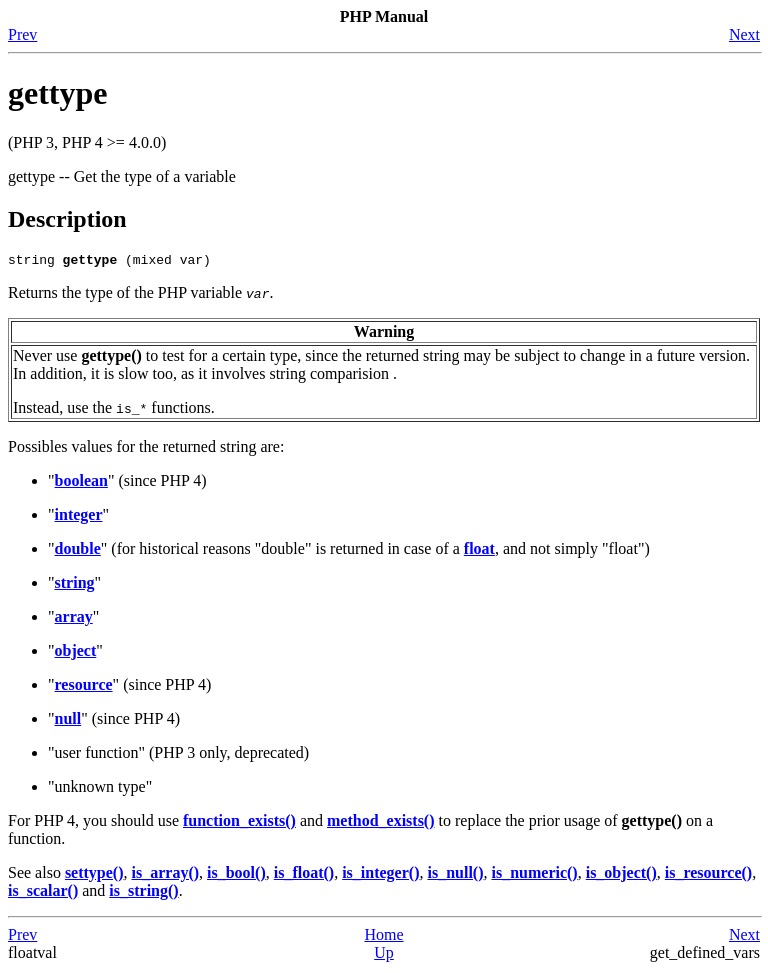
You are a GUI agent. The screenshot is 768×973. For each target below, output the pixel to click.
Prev (22, 34)
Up (384, 955)
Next (744, 34)
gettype (58, 93)
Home (383, 937)
